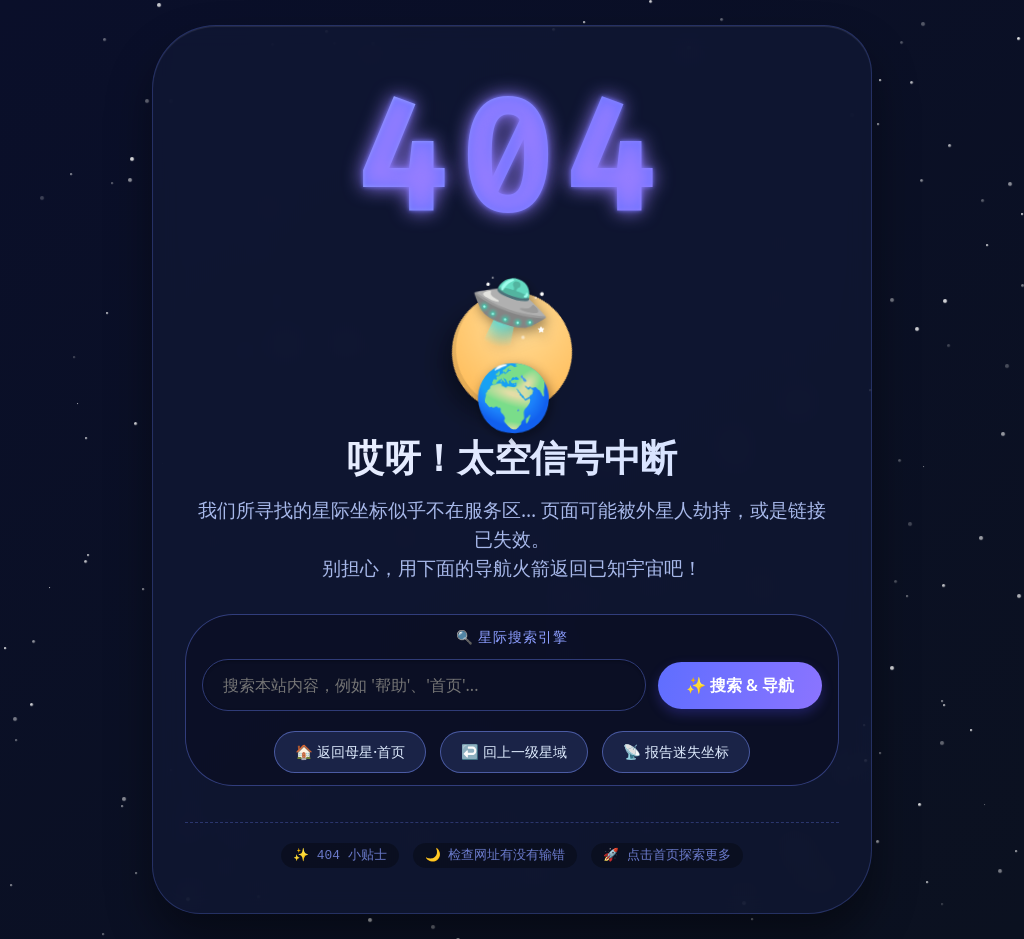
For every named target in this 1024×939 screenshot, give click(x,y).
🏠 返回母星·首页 (350, 750)
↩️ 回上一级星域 (514, 750)
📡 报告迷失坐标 (676, 750)
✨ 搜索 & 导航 (740, 684)
